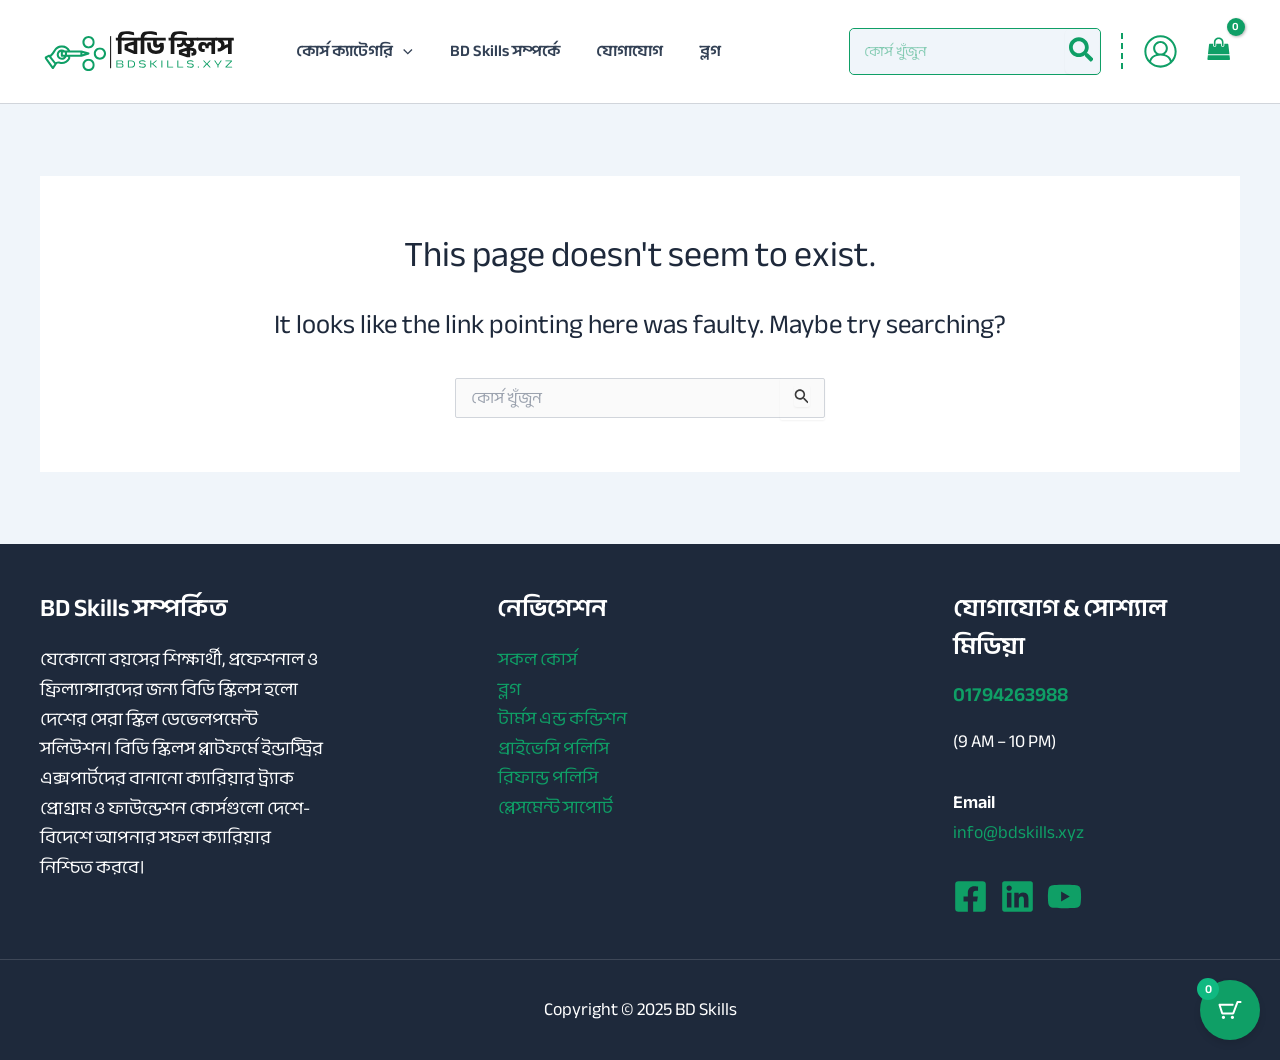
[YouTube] (1064, 896)
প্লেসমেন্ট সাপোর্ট (554, 809)
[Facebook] (970, 896)
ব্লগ (508, 690)
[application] (401, 51)
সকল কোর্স (536, 660)
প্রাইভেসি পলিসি (552, 749)
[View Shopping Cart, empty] (1219, 51)
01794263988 (1010, 694)
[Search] (1082, 51)
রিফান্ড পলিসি (547, 779)
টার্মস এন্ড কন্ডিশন (561, 720)
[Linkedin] (1017, 896)
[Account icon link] (1160, 51)
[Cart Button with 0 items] (1230, 1010)
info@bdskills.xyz (1018, 832)
